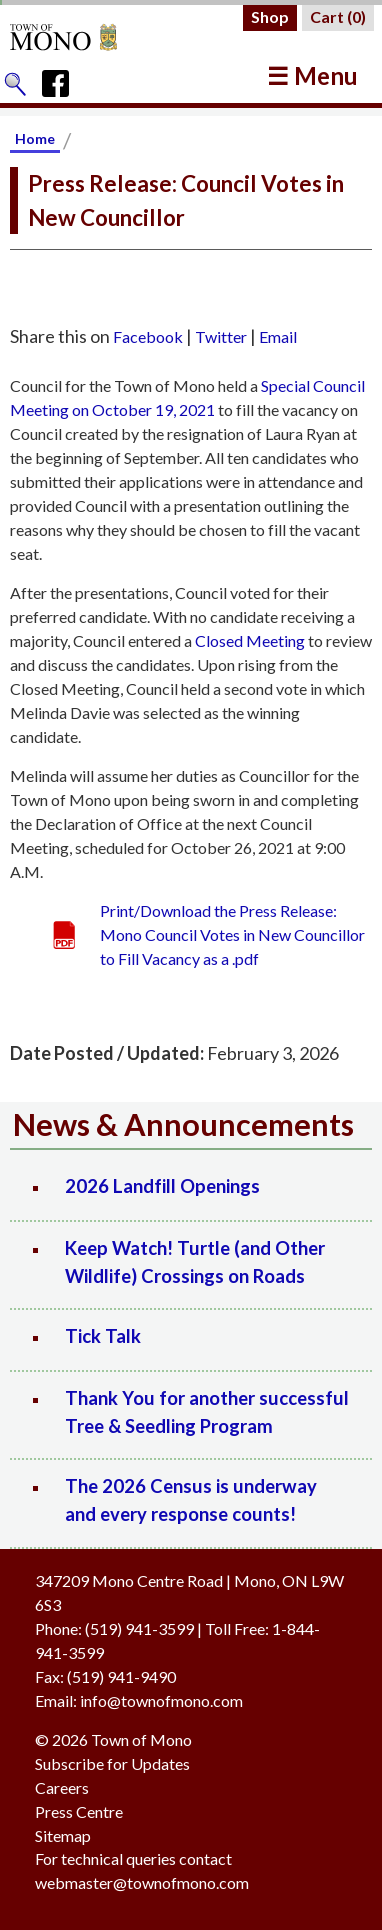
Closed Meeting (250, 640)
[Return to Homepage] (82, 37)
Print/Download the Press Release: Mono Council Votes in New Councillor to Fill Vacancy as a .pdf (232, 934)
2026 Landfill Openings (162, 1186)
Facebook (148, 336)
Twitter (221, 336)
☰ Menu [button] (312, 75)
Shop (270, 16)
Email (278, 336)
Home (35, 138)
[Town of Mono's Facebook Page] (62, 79)
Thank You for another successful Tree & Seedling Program (207, 1412)
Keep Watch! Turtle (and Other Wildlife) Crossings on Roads (195, 1262)
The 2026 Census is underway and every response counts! (191, 1500)
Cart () (338, 16)
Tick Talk (103, 1336)
